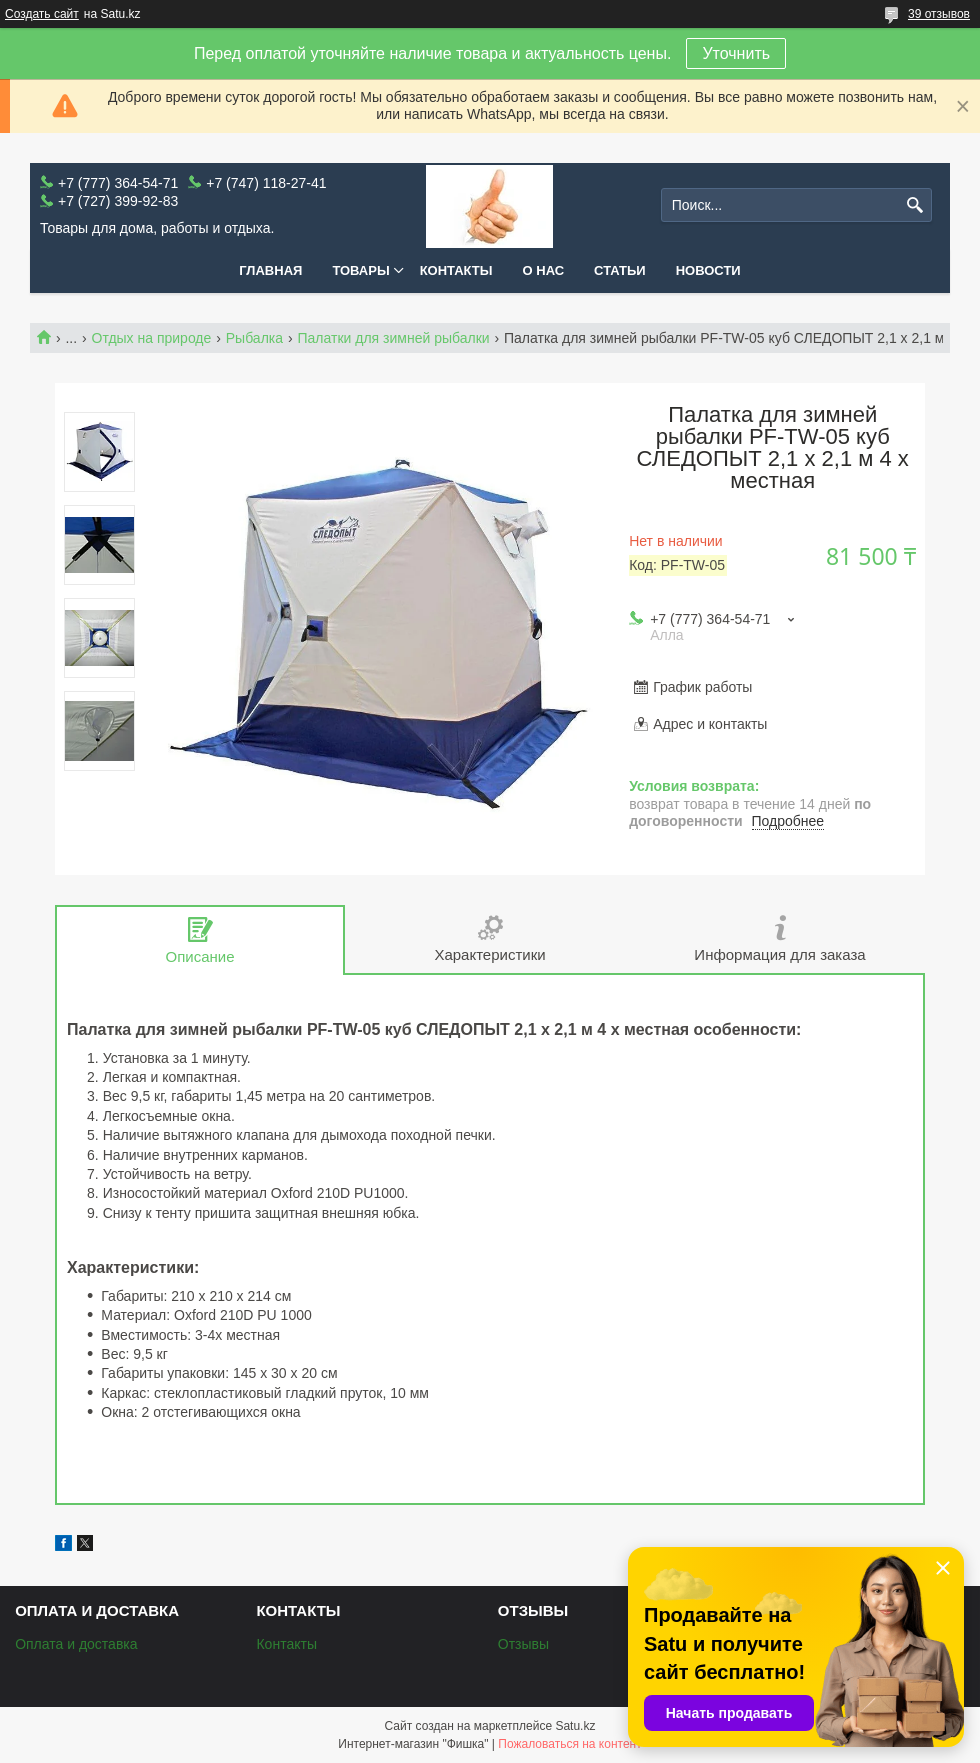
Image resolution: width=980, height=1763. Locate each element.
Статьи (620, 270)
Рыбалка (254, 338)
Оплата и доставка (76, 1644)
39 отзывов (939, 14)
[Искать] (914, 205)
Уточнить (736, 53)
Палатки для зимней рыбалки (393, 338)
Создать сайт (42, 14)
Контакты (456, 270)
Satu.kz (575, 1726)
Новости (708, 270)
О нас (544, 270)
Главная (270, 270)
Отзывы (523, 1644)
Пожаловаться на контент (569, 1744)
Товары (360, 270)
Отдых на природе (152, 338)
